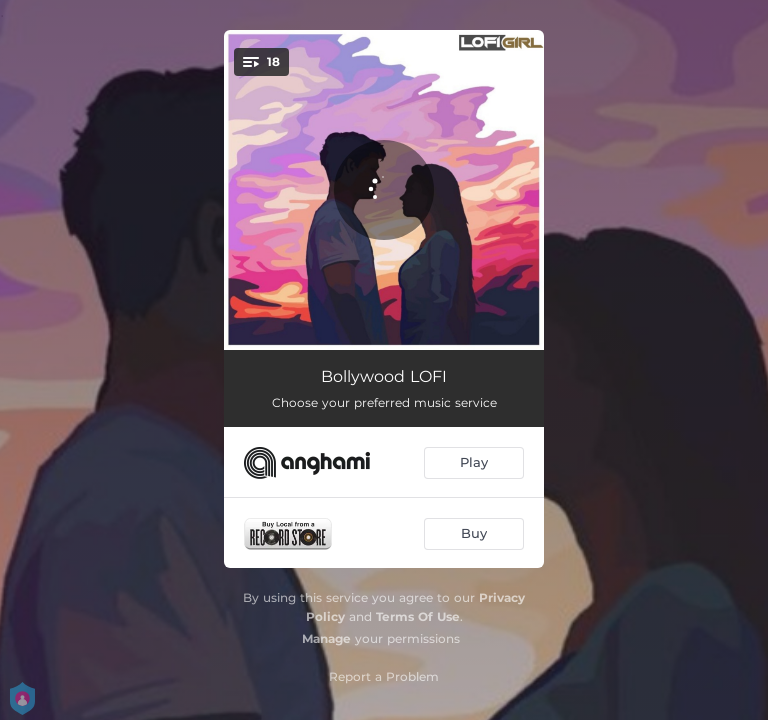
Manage (326, 638)
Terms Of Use (418, 616)
